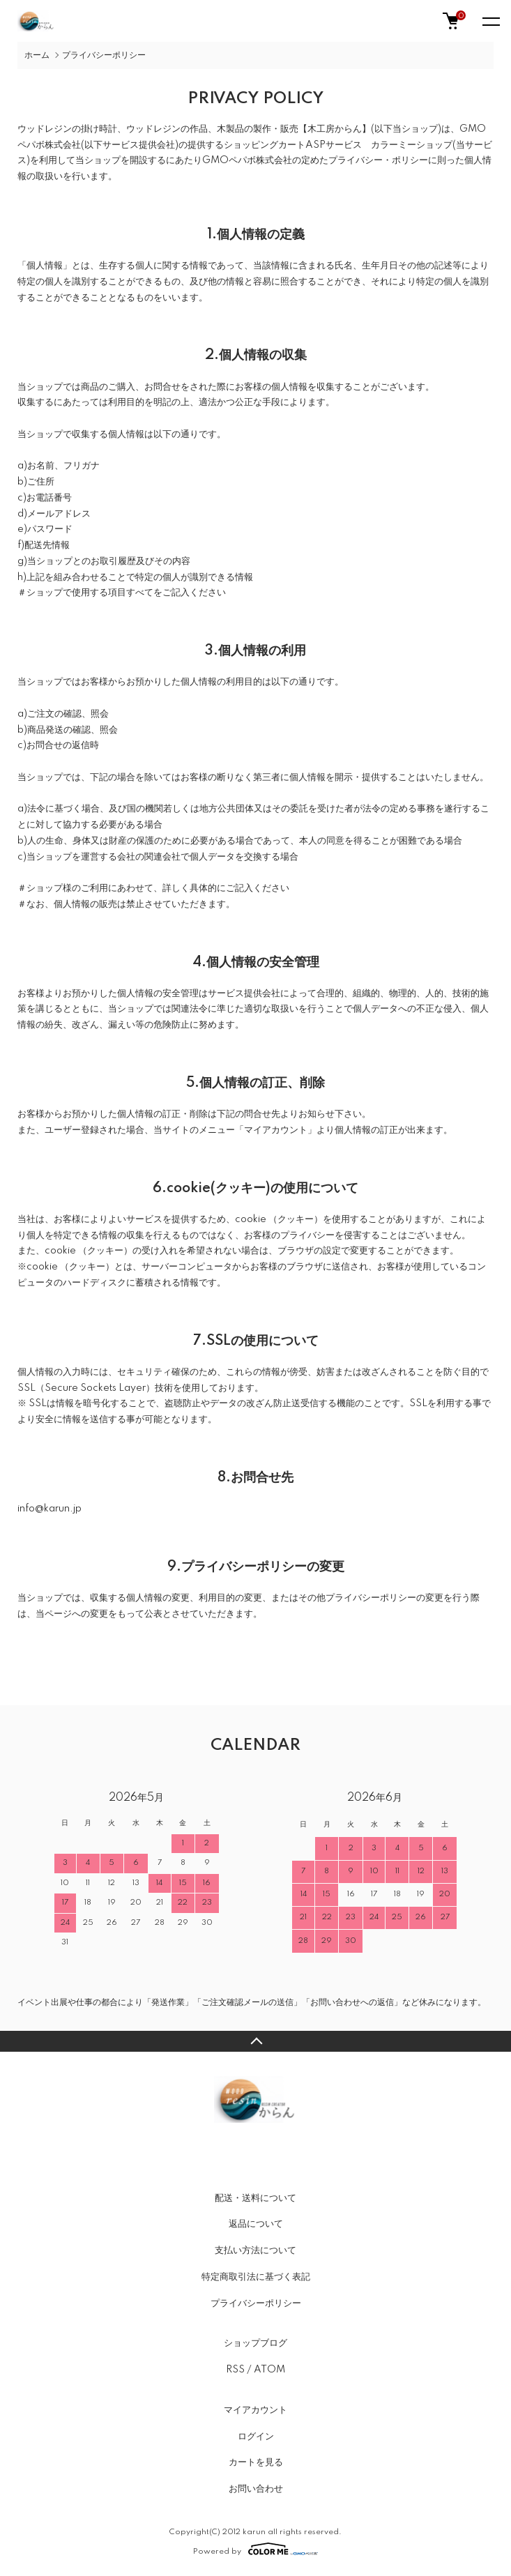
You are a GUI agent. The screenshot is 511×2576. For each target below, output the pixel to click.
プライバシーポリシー (256, 2303)
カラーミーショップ (411, 145)
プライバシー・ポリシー (378, 160)
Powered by (255, 2549)
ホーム (36, 55)
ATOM (269, 2370)
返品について (256, 2224)
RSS (235, 2370)
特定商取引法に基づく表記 (255, 2277)
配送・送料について (255, 2198)
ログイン (256, 2436)
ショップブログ (255, 2343)
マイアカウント (255, 2410)
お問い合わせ (256, 2489)
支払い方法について (255, 2250)
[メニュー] (490, 21)
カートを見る (256, 2462)
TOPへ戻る (255, 2041)
